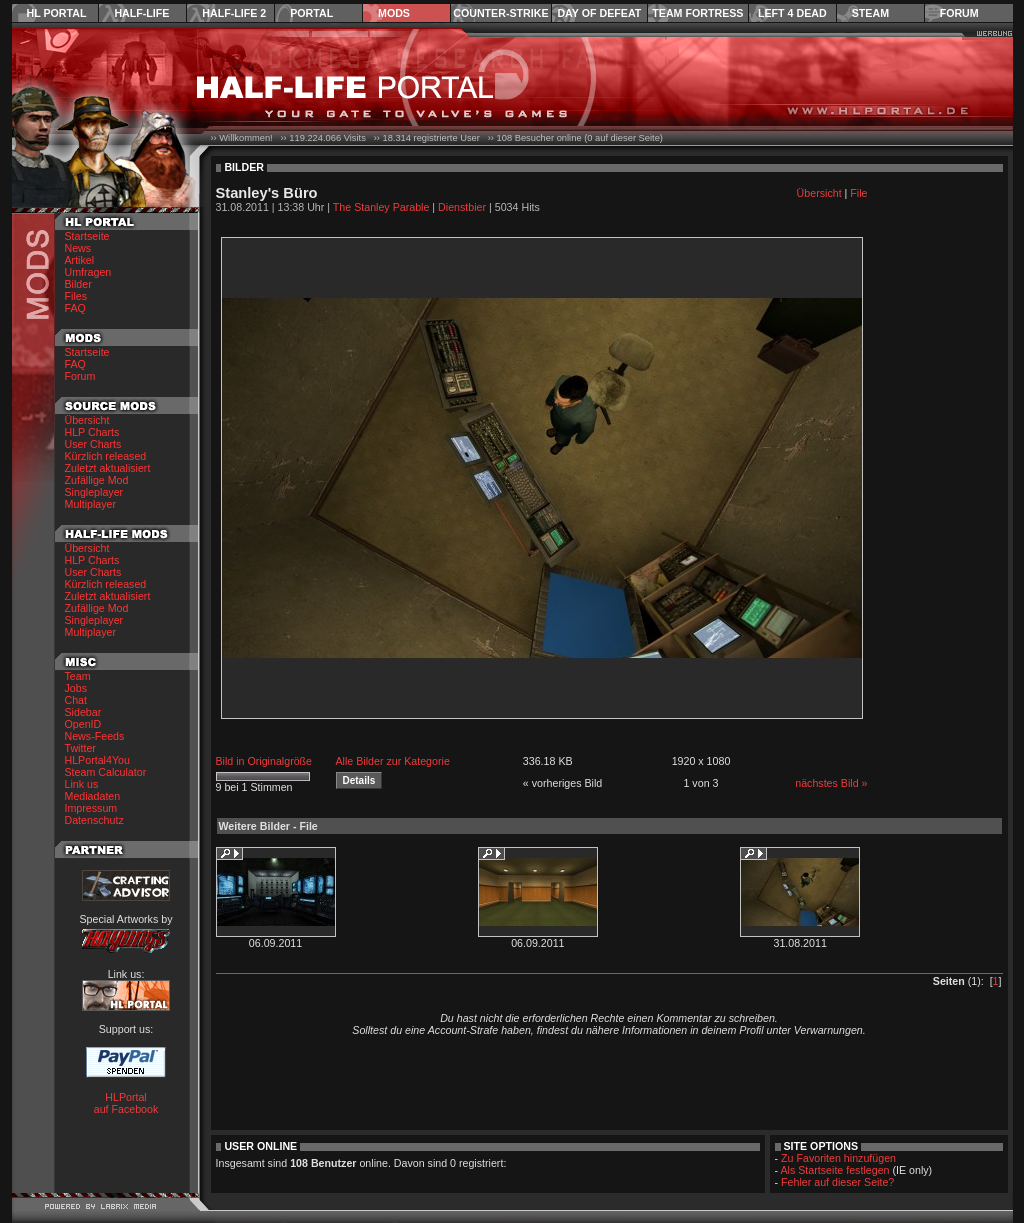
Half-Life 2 (234, 13)
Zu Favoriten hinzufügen (838, 1158)
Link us (82, 784)
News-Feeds (95, 736)
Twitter (80, 748)
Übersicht (87, 420)
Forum (959, 13)
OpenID (83, 724)
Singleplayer (94, 492)
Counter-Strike (500, 13)
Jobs (76, 688)
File (858, 193)
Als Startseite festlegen (835, 1170)
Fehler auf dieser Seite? (837, 1182)
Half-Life (141, 13)
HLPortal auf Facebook (126, 1103)
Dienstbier (462, 207)
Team (78, 676)
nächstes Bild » (831, 783)
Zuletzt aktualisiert (108, 468)
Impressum (91, 808)
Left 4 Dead (792, 13)
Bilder (78, 284)
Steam (870, 13)
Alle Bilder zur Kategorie (393, 761)
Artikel (80, 260)
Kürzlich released (106, 456)
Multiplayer (91, 504)
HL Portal (57, 13)
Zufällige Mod (97, 480)
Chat (76, 700)
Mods (394, 13)
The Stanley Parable (381, 207)
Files (76, 296)
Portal (311, 13)
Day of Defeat (599, 13)
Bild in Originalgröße (264, 761)
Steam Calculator (106, 772)
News (78, 248)
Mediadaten (93, 796)
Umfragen (88, 272)
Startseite (87, 236)
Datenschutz (94, 820)
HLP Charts (92, 432)
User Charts (93, 444)
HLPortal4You (97, 760)
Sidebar (83, 712)
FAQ (75, 308)
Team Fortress (697, 13)
